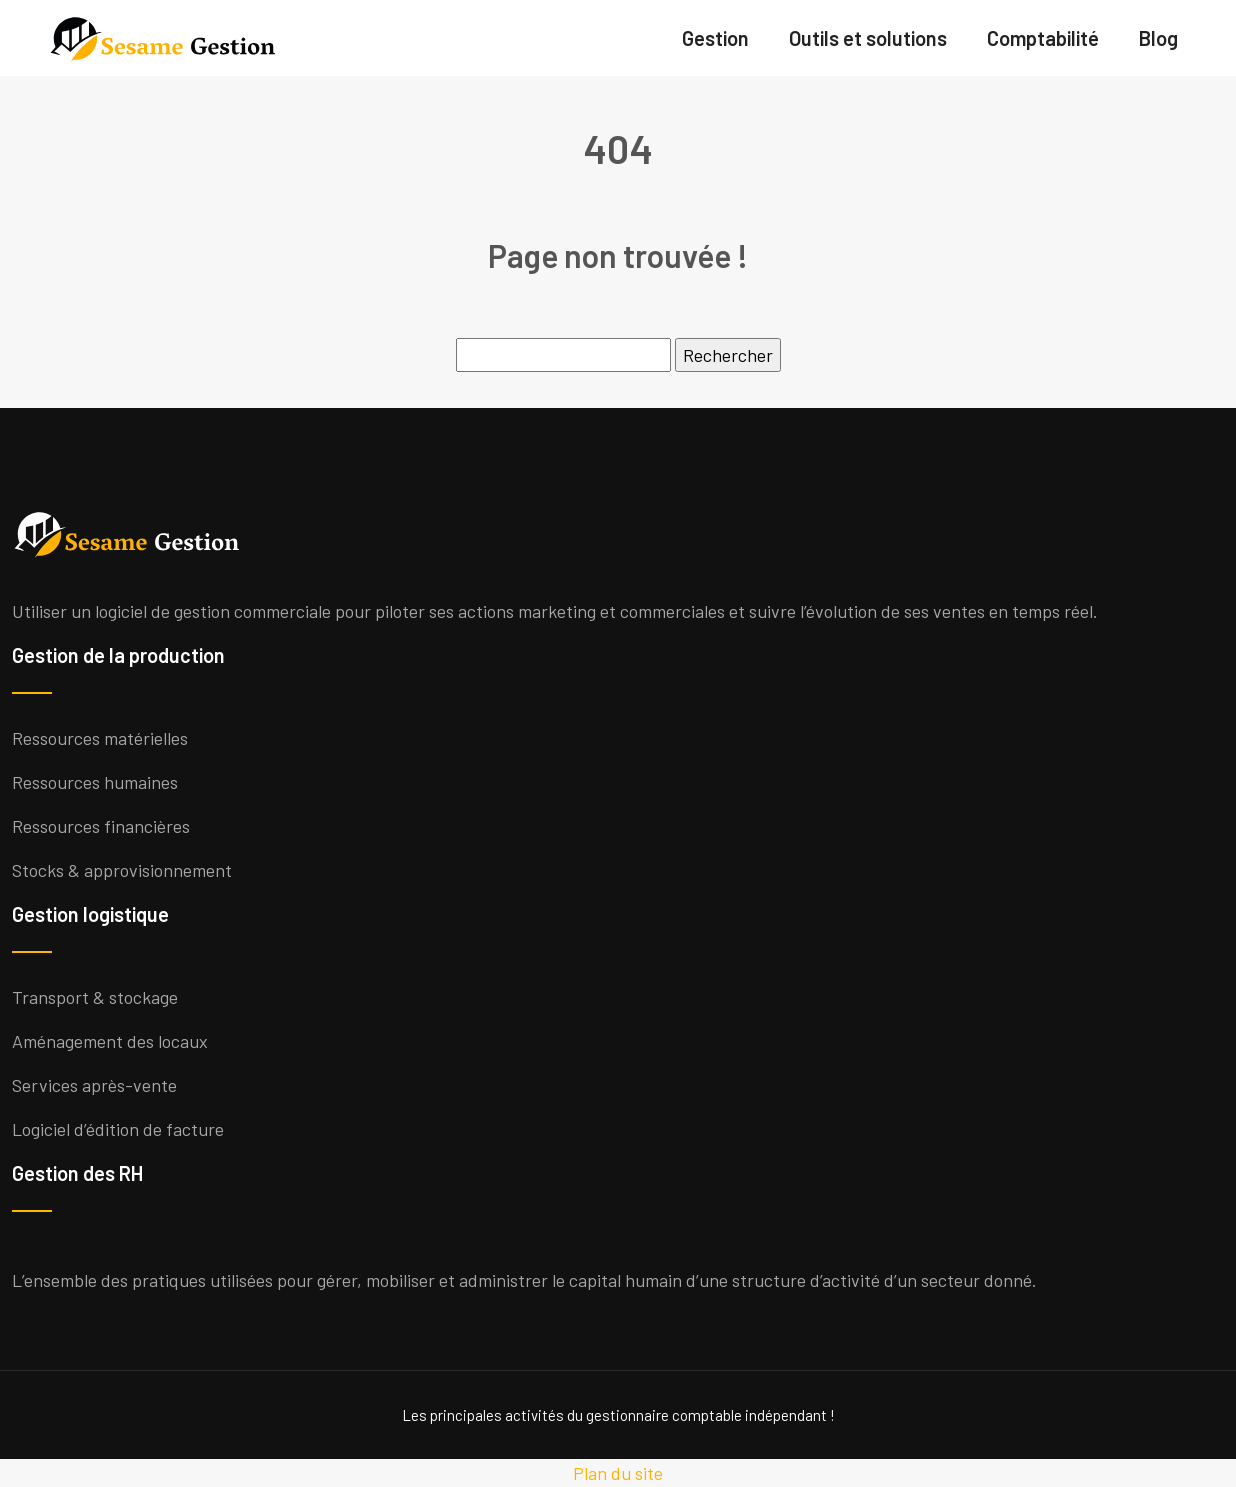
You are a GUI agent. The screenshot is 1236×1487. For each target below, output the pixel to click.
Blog (1158, 38)
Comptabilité (1043, 38)
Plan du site (618, 1473)
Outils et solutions (868, 38)
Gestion (715, 38)
